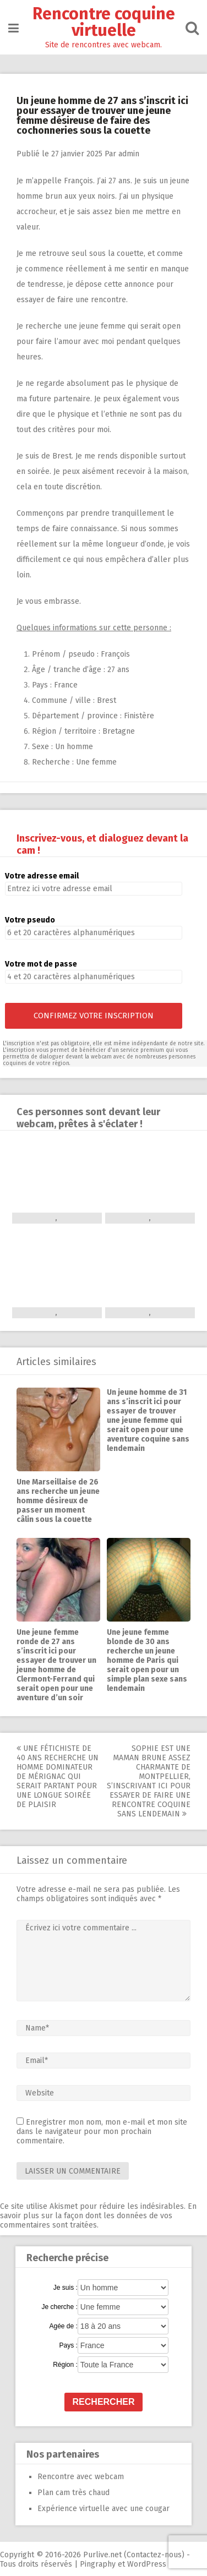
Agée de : (63, 2326)
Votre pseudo (30, 920)
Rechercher (104, 2401)
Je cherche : (59, 2307)
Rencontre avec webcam (80, 2476)
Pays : (68, 2345)
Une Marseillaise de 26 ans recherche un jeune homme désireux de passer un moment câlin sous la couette (58, 1500)
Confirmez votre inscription (94, 1015)
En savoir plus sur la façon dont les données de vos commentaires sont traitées (98, 2216)
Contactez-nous (154, 2554)
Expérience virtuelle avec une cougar (103, 2508)
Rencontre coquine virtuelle (103, 22)
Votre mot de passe (41, 964)
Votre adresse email (42, 876)
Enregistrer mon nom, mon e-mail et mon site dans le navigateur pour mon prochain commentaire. (102, 2131)
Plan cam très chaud (73, 2492)
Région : (65, 2364)
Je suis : (65, 2287)
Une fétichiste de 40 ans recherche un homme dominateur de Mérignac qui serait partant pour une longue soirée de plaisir (58, 1776)
